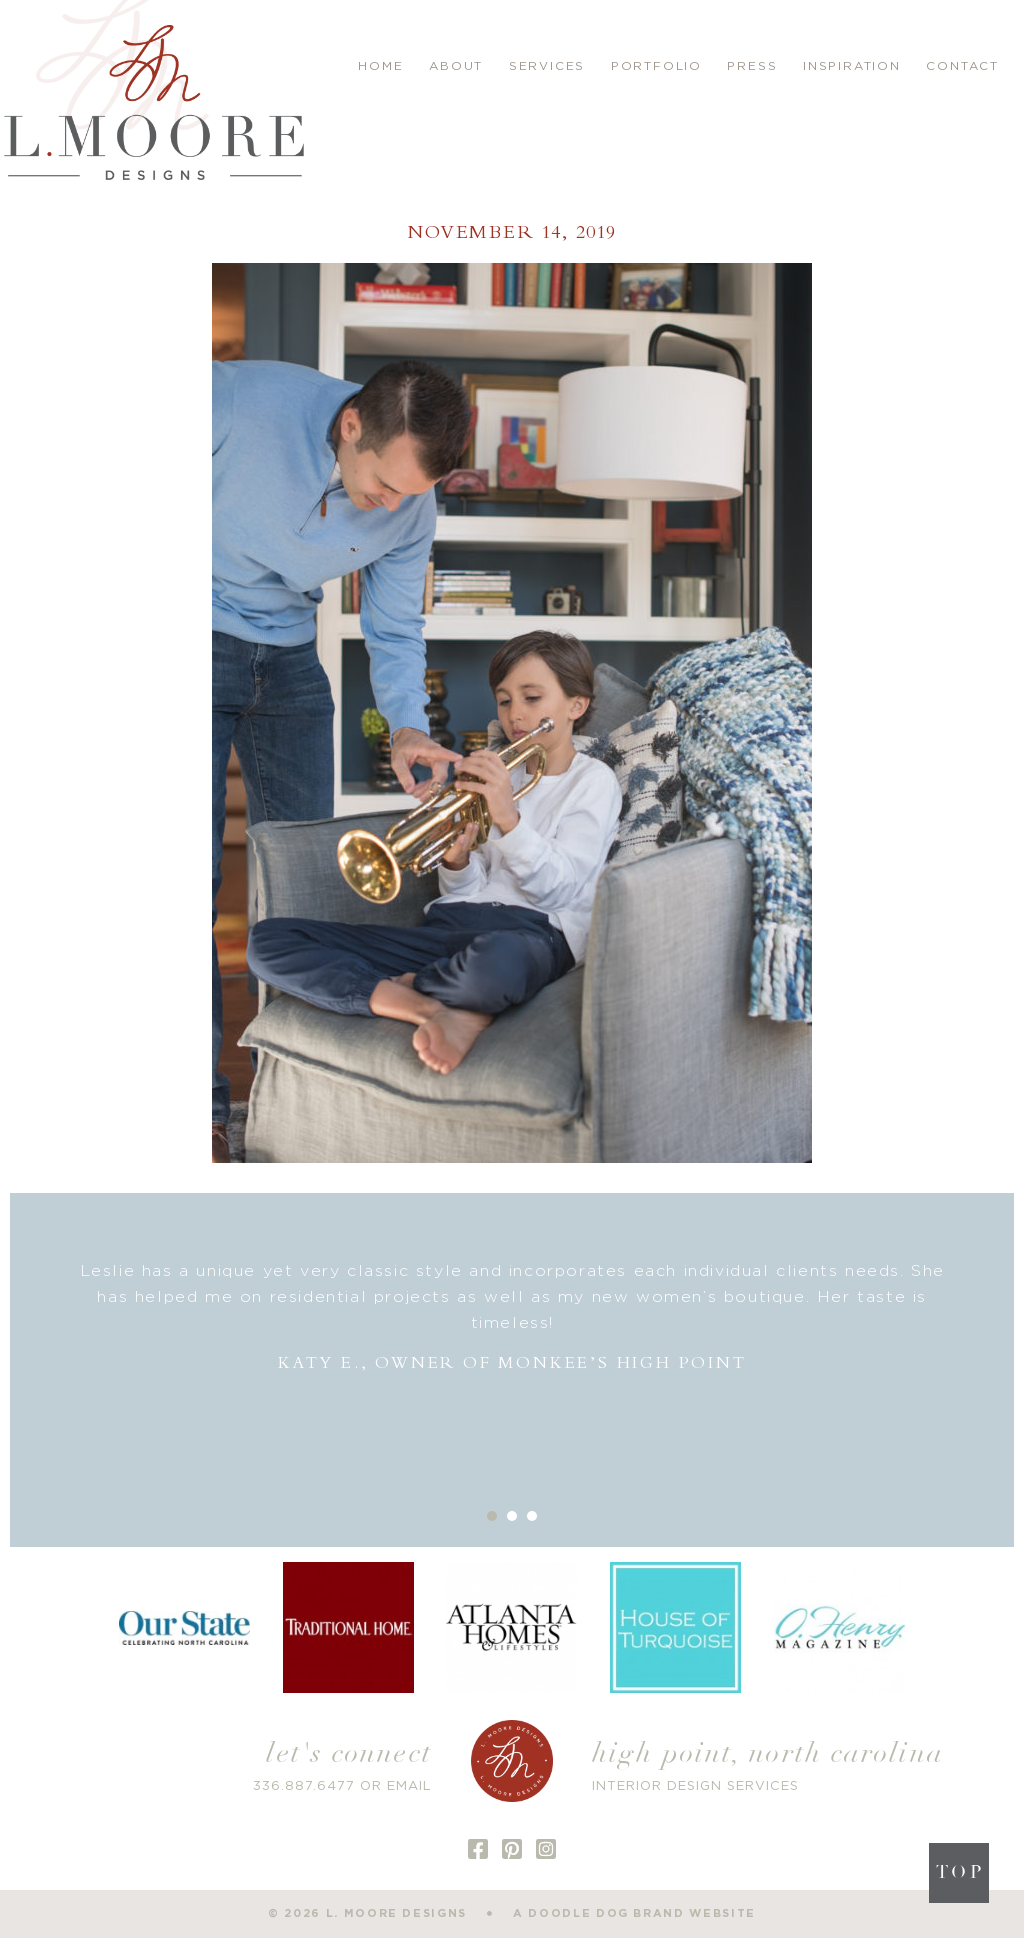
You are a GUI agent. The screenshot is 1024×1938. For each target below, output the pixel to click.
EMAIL (409, 1786)
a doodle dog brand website (634, 1913)
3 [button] (532, 1516)
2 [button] (512, 1516)
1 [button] (492, 1516)
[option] (512, 1317)
